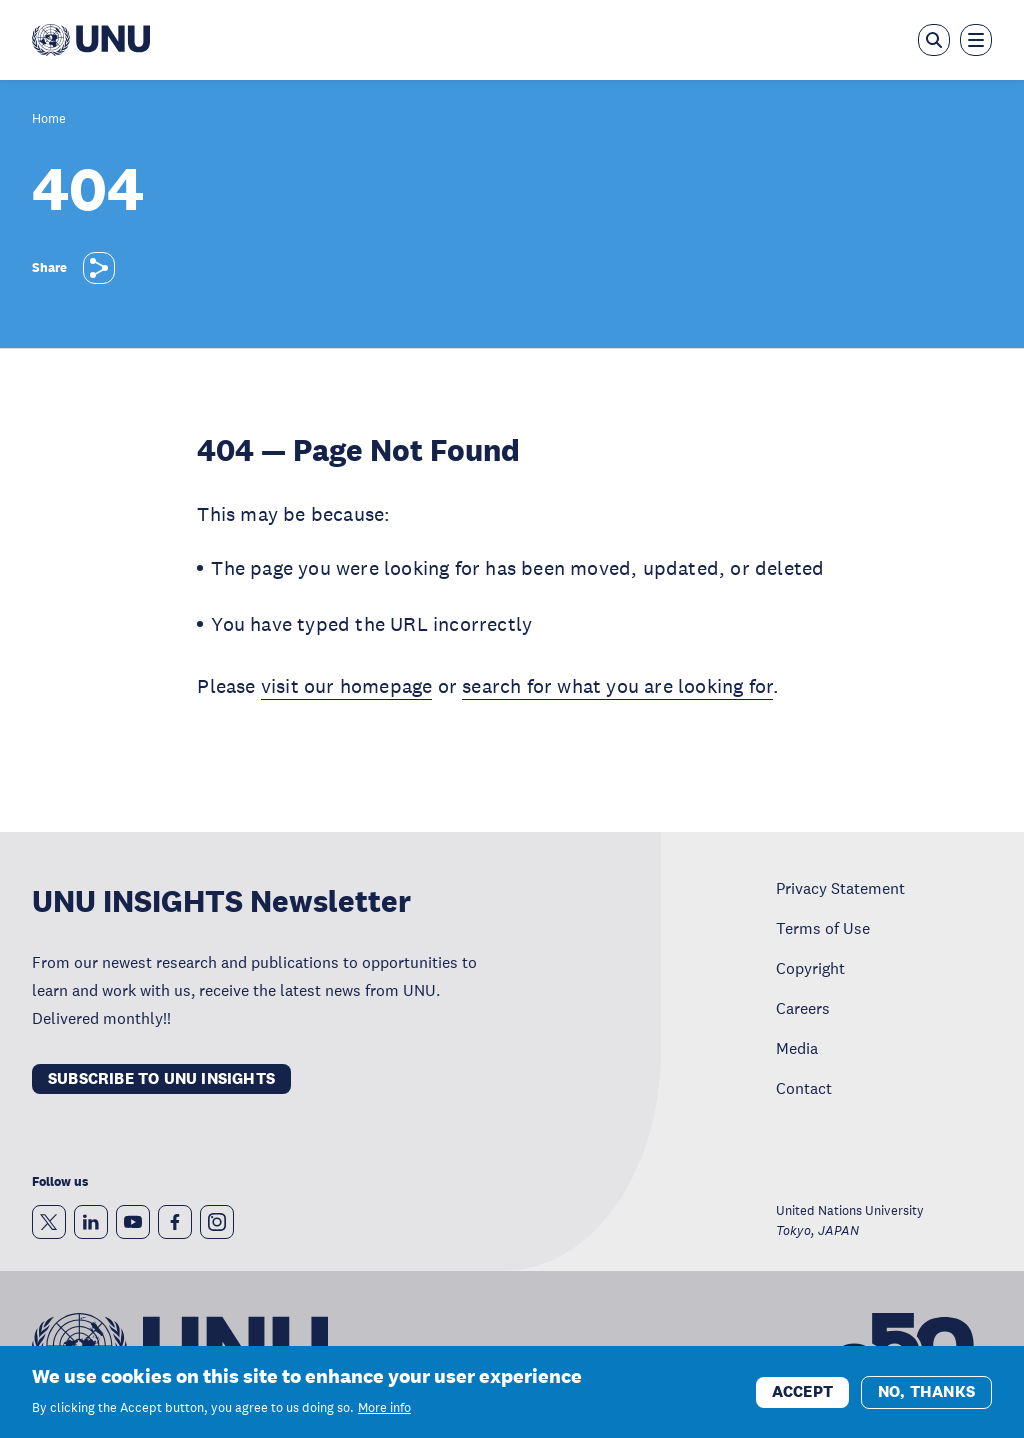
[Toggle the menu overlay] (976, 40)
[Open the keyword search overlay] (934, 40)
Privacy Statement (840, 888)
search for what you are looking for (617, 686)
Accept (802, 1396)
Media (797, 1048)
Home (49, 119)
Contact (804, 1088)
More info (384, 1413)
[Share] (99, 268)
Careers (803, 1008)
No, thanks (926, 1396)
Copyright (810, 968)
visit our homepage (347, 686)
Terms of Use (823, 928)
